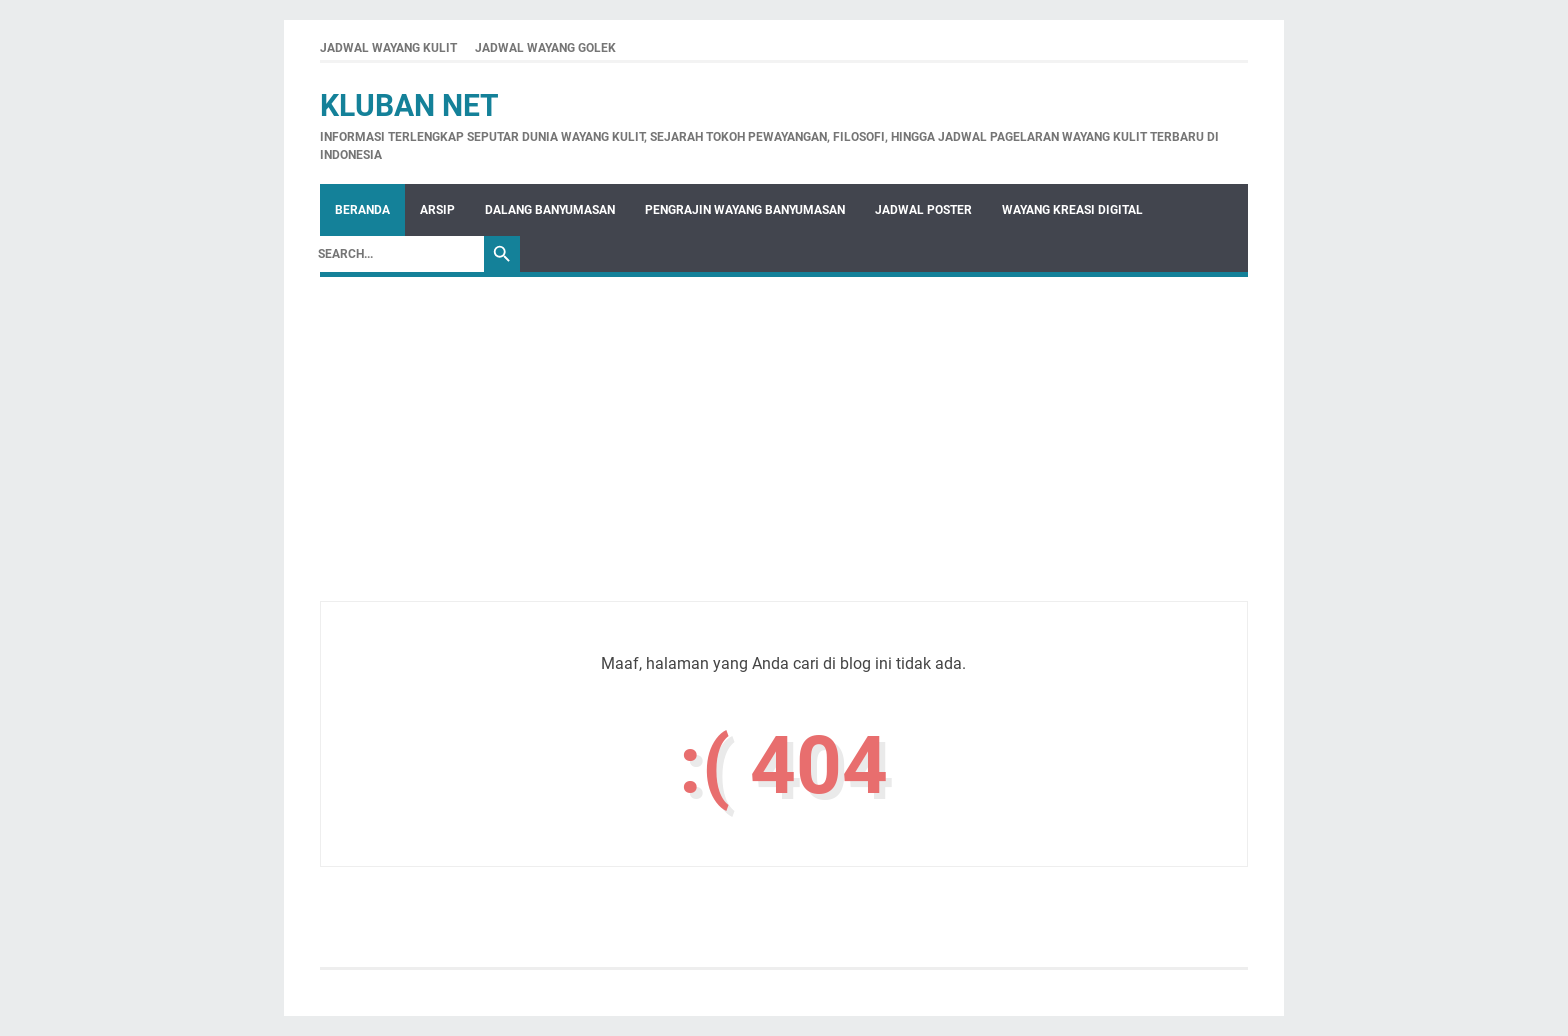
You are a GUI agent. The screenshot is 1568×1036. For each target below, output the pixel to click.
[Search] (396, 254)
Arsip (437, 210)
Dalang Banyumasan (550, 210)
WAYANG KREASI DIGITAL (1072, 210)
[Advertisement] (784, 461)
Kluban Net (409, 105)
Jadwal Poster (923, 210)
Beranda (362, 210)
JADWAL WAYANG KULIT (388, 48)
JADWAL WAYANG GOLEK (545, 48)
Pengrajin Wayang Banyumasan (745, 210)
